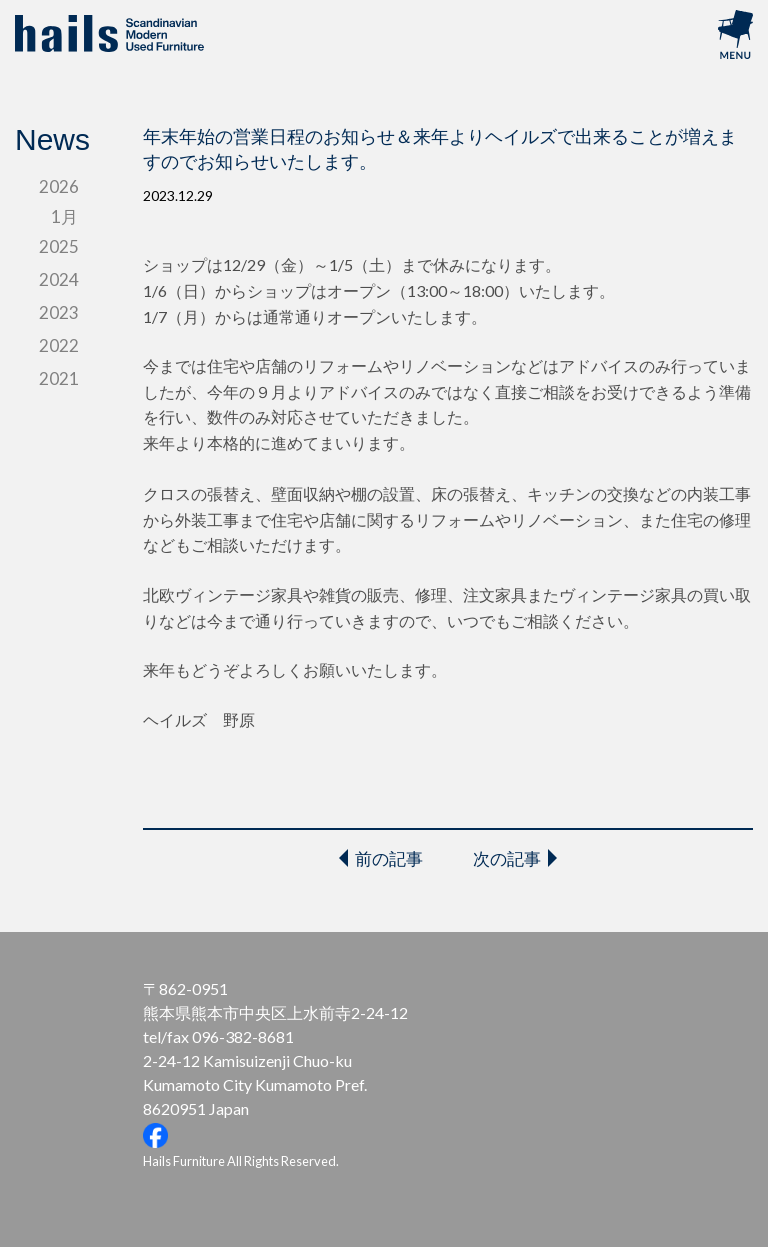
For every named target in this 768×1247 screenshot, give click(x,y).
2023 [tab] (59, 312)
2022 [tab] (59, 345)
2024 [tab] (59, 279)
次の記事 (507, 858)
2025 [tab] (59, 246)
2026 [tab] (59, 186)
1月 (64, 216)
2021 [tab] (59, 378)
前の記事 (389, 858)
